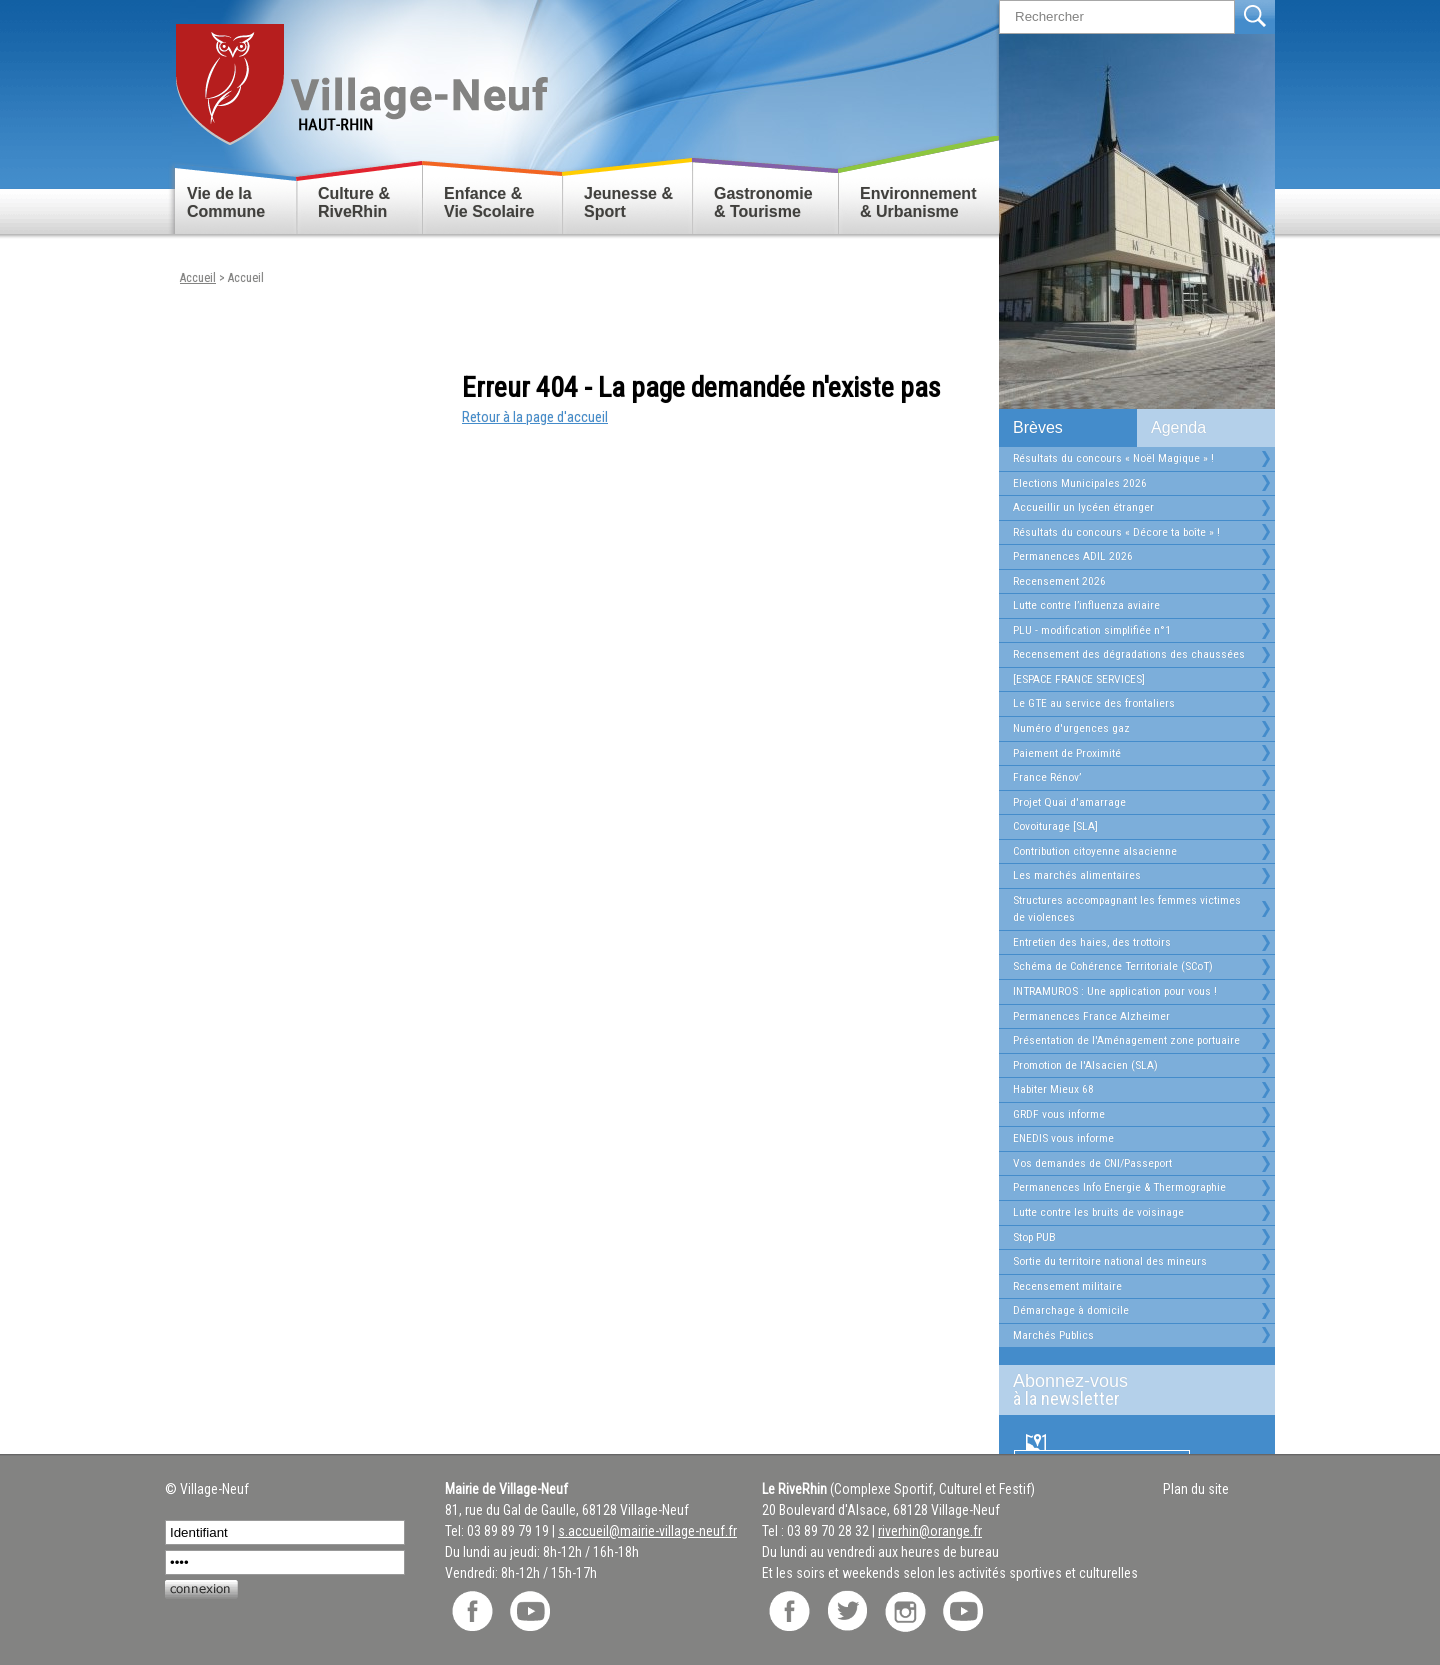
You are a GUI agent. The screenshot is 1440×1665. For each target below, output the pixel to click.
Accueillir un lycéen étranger (1083, 507)
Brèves (1038, 427)
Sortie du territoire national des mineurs (1110, 1261)
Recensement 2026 (1059, 581)
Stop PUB (1034, 1237)
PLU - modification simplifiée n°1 (1092, 630)
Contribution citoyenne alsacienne (1095, 851)
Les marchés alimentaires (1077, 875)
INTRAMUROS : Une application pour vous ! (1115, 991)
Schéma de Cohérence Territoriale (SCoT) (1113, 966)
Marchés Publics (1053, 1335)
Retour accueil (360, 76)
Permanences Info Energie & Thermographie (1119, 1187)
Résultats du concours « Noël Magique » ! (1113, 458)
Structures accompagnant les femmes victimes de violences (1127, 909)
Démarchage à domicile (1071, 1310)
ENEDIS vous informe (1063, 1138)
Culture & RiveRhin (354, 202)
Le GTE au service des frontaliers (1094, 703)
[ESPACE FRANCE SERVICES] (1079, 679)
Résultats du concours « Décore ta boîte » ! (1116, 532)
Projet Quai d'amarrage (1069, 802)
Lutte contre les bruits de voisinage (1098, 1212)
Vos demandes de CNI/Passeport (1092, 1163)
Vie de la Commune (226, 202)
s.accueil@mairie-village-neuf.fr (647, 1531)
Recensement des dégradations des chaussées (1129, 654)
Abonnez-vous (1129, 1390)
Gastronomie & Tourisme (763, 202)
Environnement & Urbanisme (918, 202)
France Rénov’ (1047, 777)
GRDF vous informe (1059, 1114)
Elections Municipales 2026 (1080, 483)
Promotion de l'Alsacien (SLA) (1085, 1065)
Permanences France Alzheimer (1091, 1016)
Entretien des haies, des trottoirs (1092, 942)
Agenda (1178, 427)
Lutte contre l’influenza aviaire (1086, 605)
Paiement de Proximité (1067, 753)
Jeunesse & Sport (628, 202)
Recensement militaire (1067, 1286)
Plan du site (1196, 1489)
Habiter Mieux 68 (1053, 1089)
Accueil (198, 278)
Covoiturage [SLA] (1055, 826)
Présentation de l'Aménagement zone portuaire (1126, 1040)
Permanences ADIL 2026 (1073, 556)
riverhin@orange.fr (930, 1531)
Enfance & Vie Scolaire (489, 202)
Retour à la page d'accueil (535, 417)
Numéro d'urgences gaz (1071, 728)
